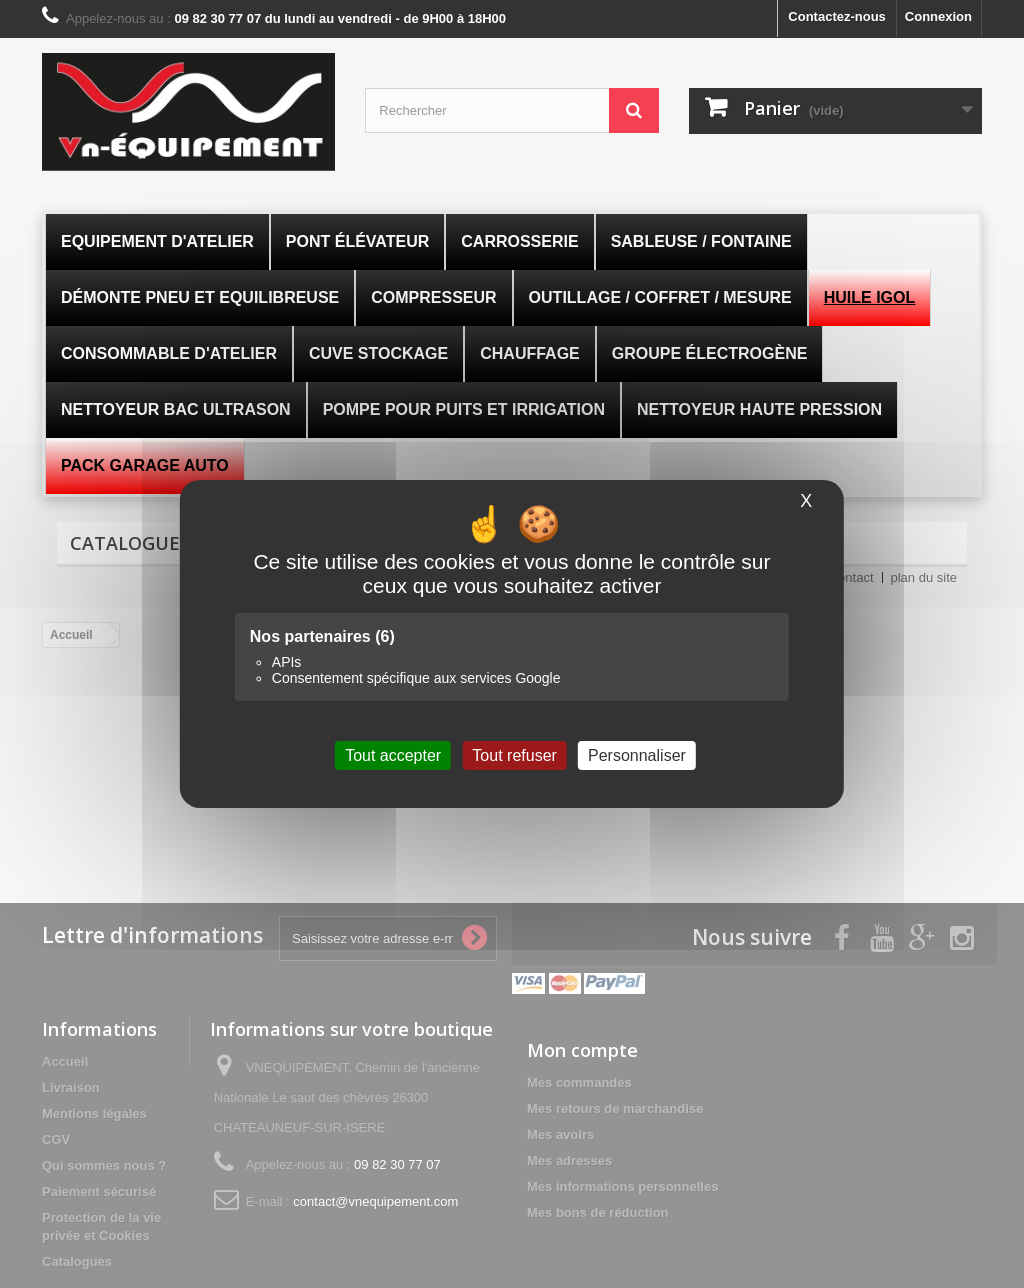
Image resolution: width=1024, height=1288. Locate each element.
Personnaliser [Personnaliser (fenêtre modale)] (637, 755)
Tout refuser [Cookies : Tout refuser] (514, 755)
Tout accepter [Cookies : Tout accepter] (393, 755)
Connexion (938, 16)
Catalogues (130, 543)
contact (853, 577)
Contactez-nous (837, 16)
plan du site (924, 577)
